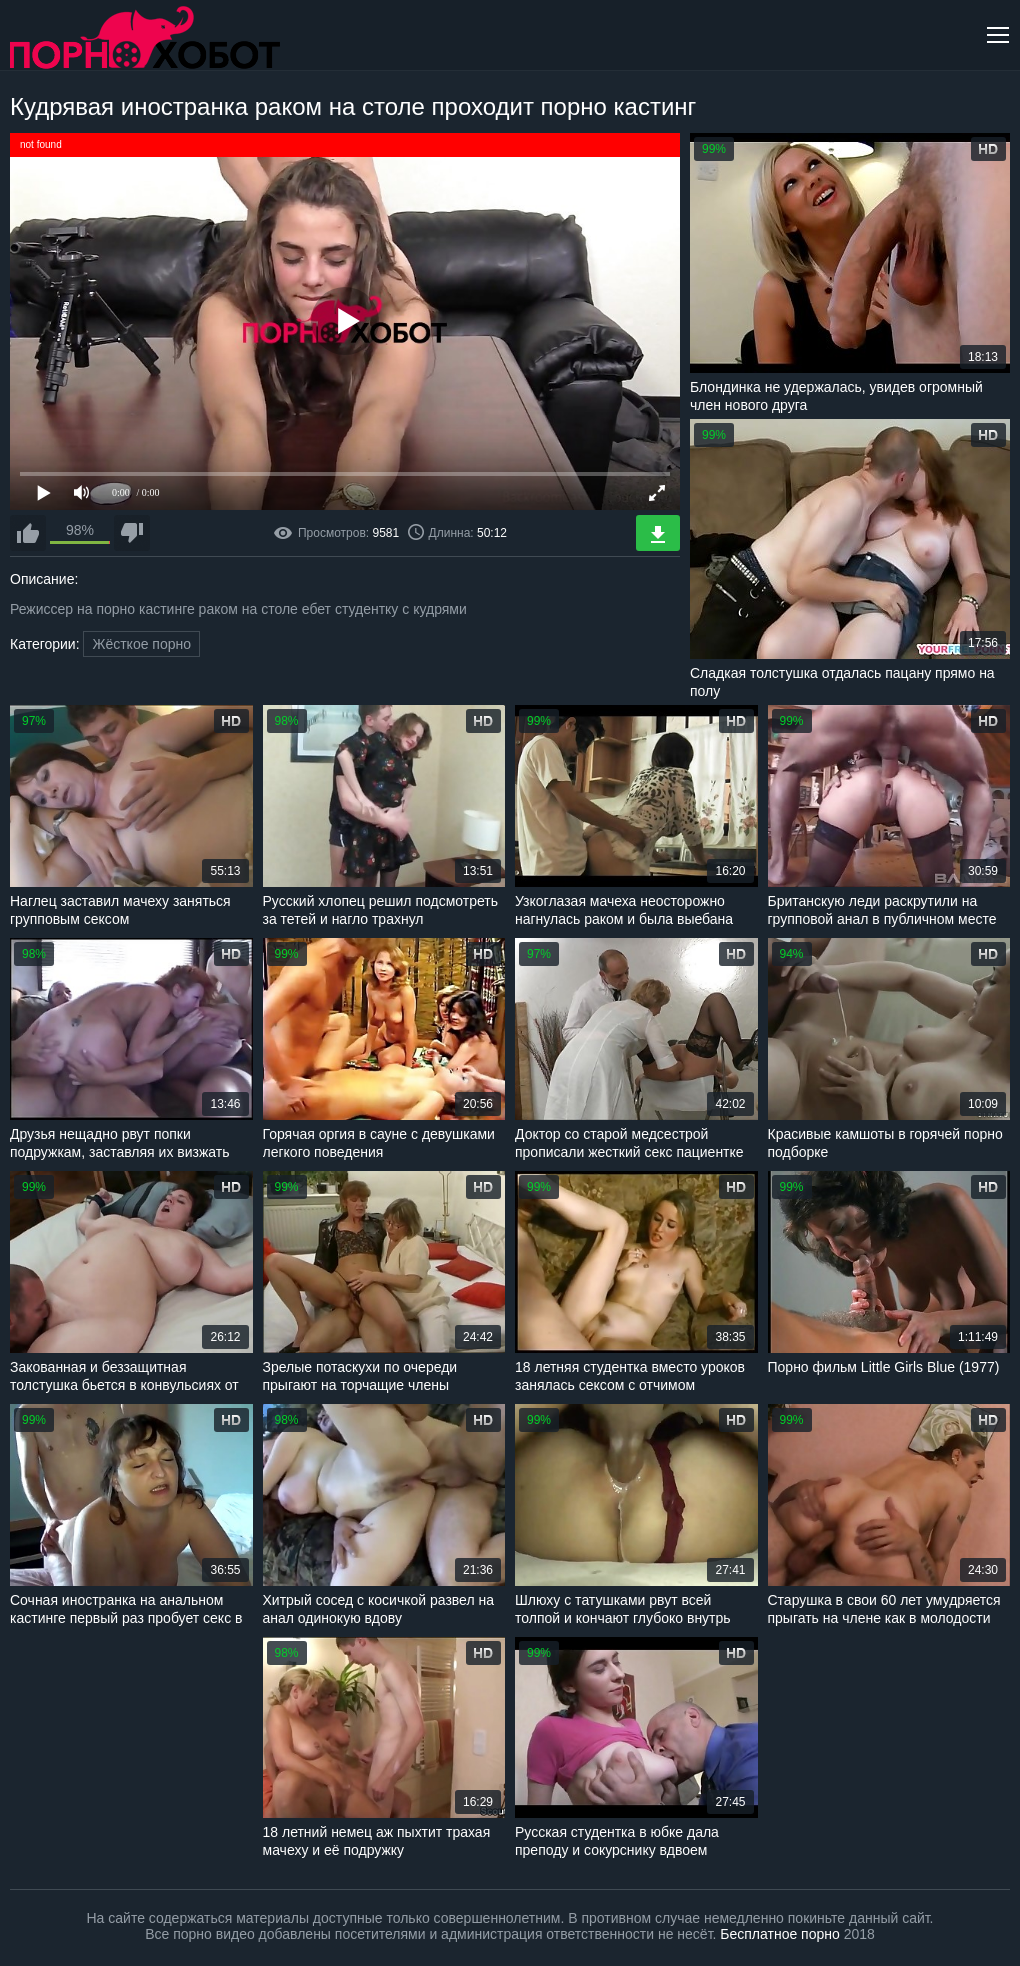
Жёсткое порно (141, 644)
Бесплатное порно (779, 1934)
